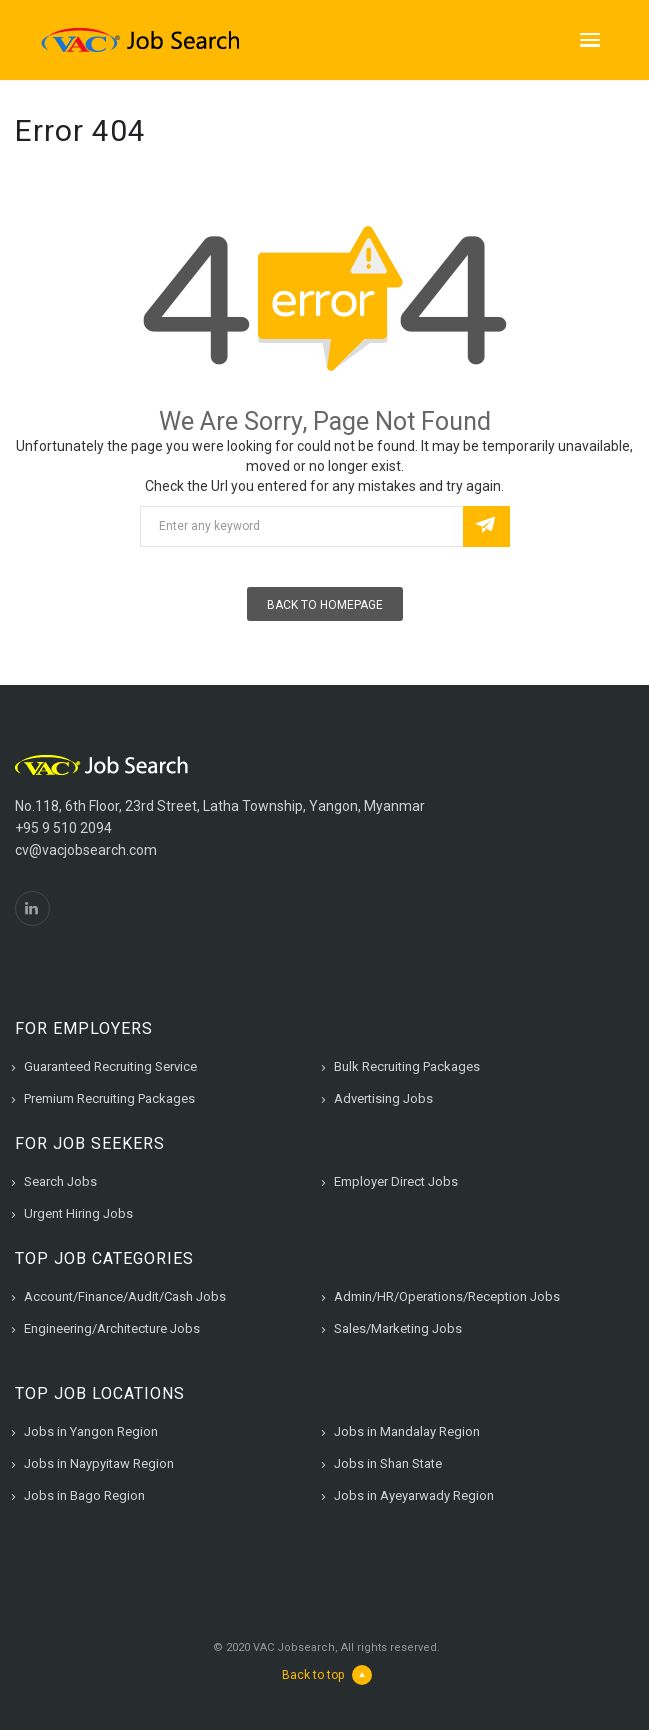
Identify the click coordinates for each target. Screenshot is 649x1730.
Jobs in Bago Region (84, 1495)
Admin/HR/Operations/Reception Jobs (447, 1296)
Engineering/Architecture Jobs (112, 1328)
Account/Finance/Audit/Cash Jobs (125, 1296)
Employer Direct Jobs (396, 1181)
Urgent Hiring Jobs (78, 1213)
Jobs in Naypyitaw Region (99, 1463)
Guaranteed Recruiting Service (110, 1066)
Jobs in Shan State (388, 1463)
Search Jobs (60, 1181)
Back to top (327, 1675)
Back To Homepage (325, 605)
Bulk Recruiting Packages (407, 1066)
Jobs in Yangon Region (91, 1431)
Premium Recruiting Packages (109, 1098)
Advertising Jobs (383, 1098)
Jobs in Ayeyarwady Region (414, 1495)
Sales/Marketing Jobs (398, 1328)
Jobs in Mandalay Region (407, 1431)
